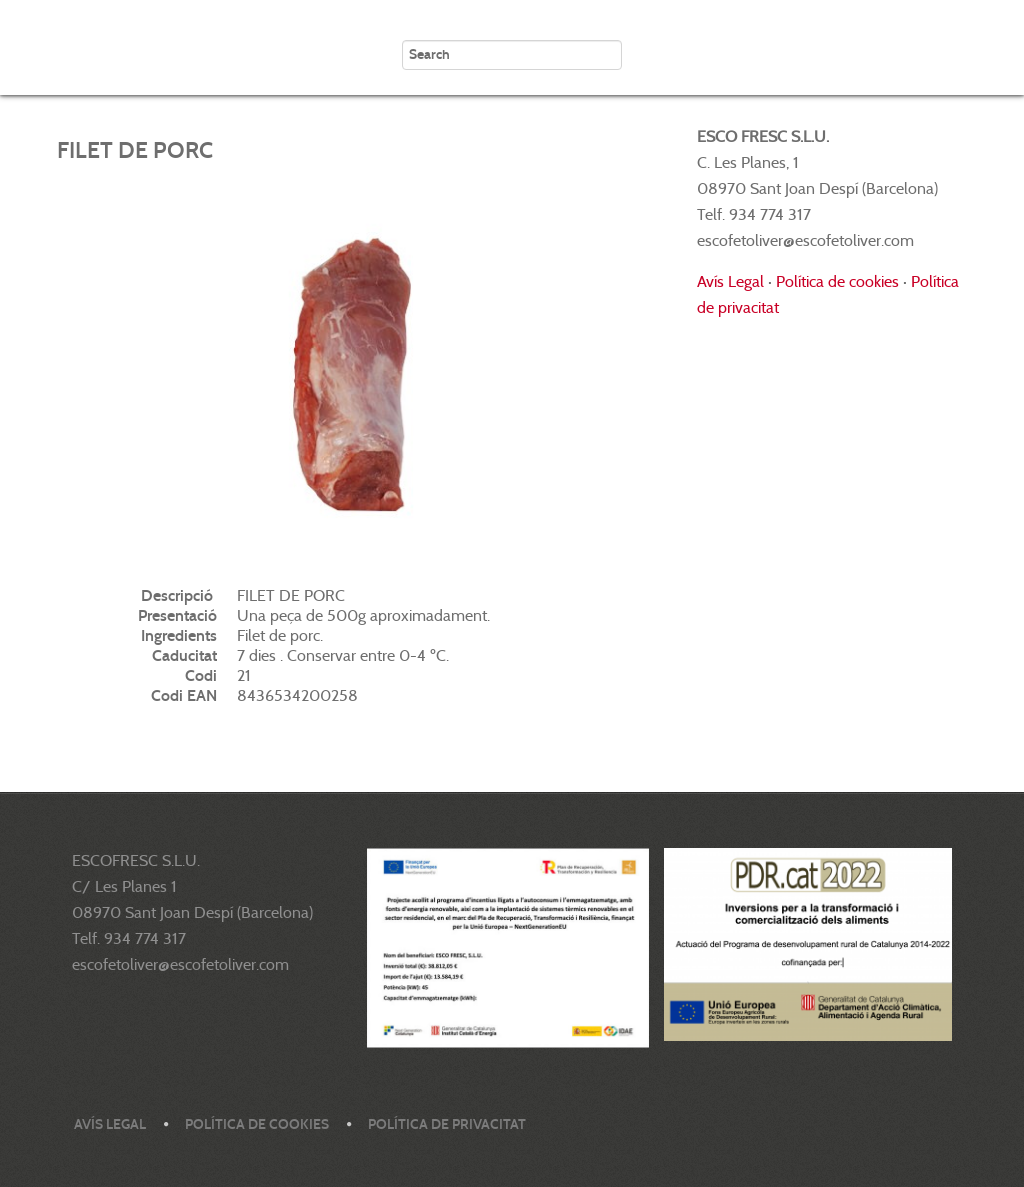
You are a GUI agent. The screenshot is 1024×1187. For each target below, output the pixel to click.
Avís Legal (730, 281)
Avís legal (110, 1124)
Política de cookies (837, 281)
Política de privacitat (447, 1124)
